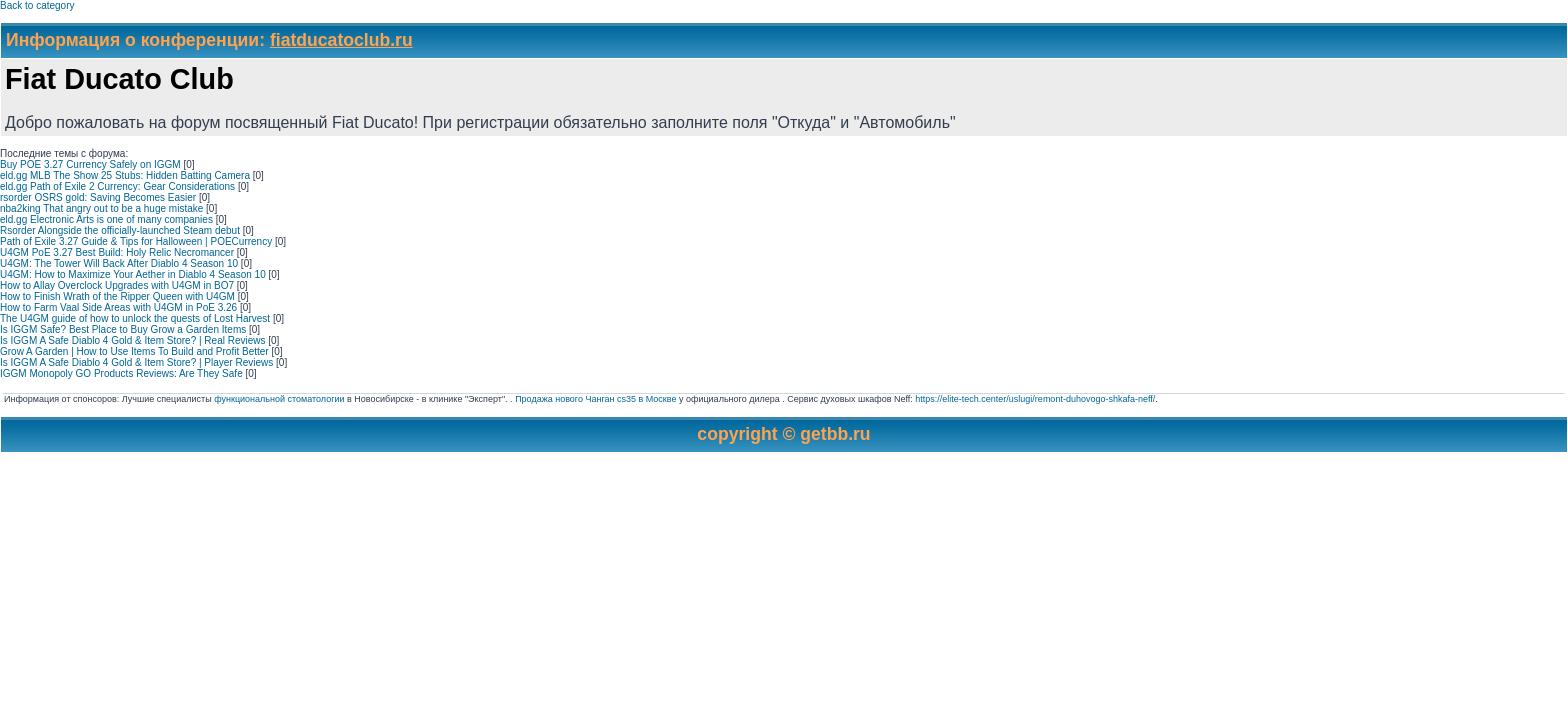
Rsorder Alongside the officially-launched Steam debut (120, 230)
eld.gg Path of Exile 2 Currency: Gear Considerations (117, 186)
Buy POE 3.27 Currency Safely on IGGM (90, 164)
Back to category (37, 5)
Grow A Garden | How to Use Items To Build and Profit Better (134, 351)
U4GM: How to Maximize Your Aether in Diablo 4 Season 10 (133, 274)
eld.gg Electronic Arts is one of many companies (106, 219)
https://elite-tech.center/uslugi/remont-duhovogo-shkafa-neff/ (1035, 399)
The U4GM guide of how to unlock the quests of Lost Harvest (135, 318)
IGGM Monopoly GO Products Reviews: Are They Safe (121, 373)
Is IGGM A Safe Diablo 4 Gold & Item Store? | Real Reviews (133, 340)
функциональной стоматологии (279, 399)
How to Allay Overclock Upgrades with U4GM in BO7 (117, 285)
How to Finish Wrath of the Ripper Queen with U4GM (117, 296)
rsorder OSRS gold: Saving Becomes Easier (98, 197)
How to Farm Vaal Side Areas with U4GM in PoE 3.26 (118, 307)
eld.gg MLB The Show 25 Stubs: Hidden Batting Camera (125, 175)
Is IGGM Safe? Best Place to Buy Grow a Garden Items (123, 329)
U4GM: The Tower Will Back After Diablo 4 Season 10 (119, 263)
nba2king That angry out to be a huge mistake (101, 208)
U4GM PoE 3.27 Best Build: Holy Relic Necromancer (117, 252)
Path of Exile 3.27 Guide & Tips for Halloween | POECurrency (136, 241)
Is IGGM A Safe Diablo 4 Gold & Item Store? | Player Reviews (136, 362)
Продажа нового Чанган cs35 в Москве (595, 399)
